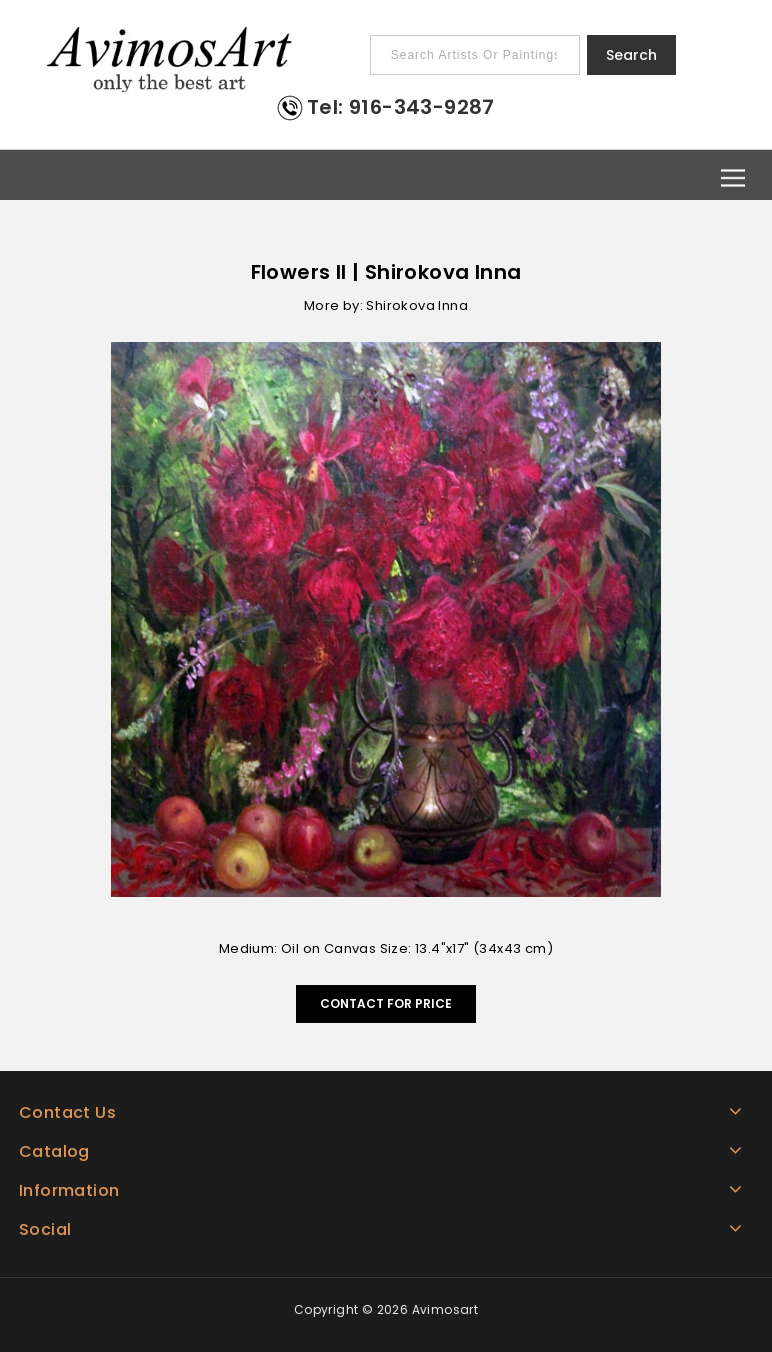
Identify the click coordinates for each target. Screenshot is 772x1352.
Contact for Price (386, 1003)
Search (631, 55)
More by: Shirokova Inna (386, 305)
